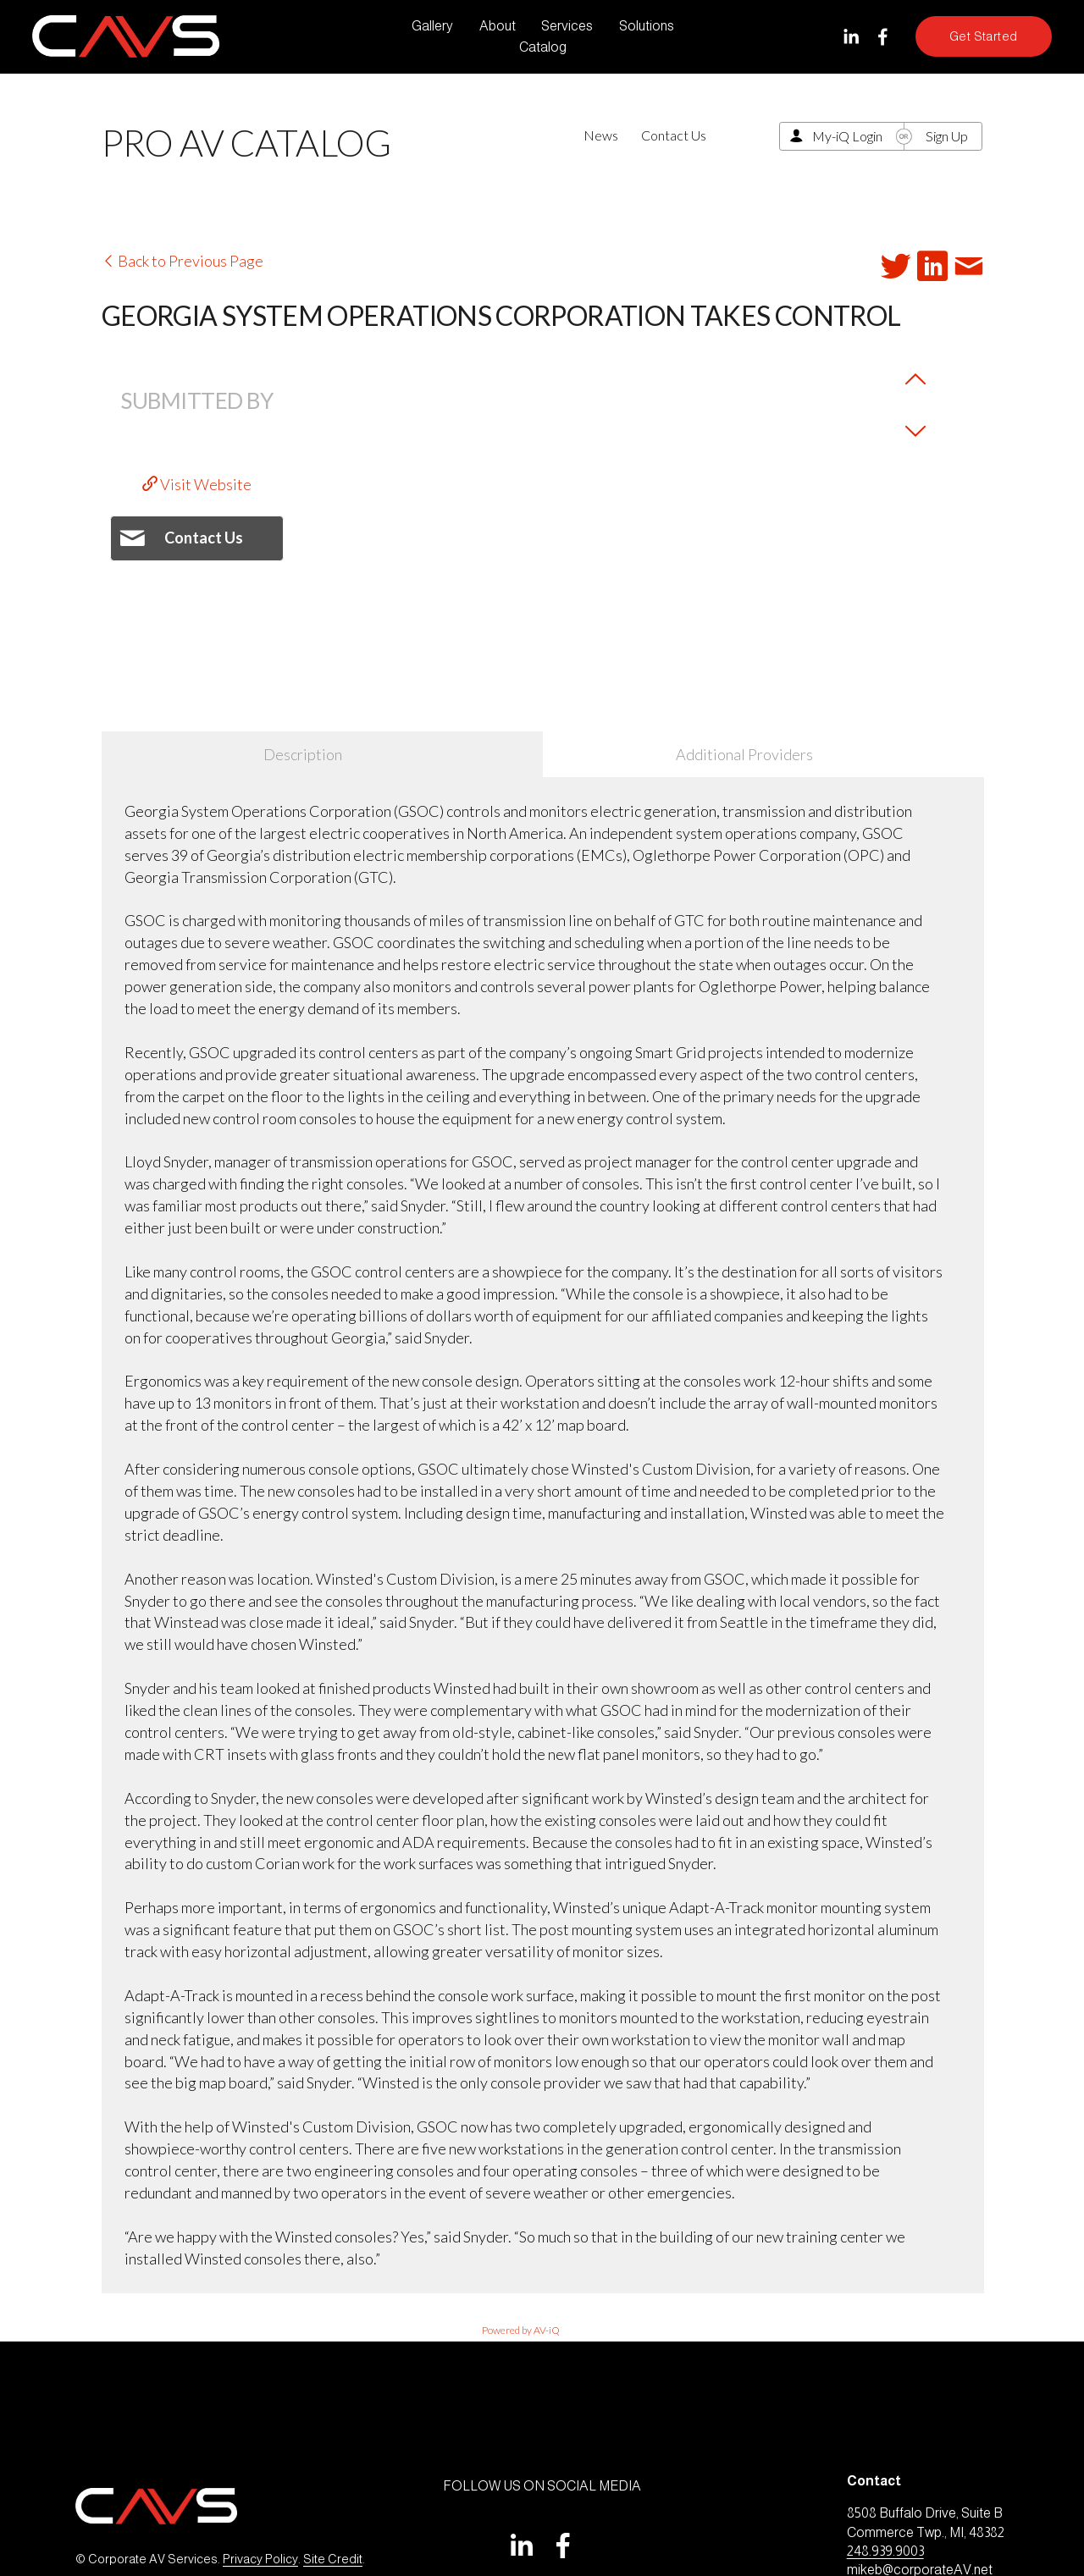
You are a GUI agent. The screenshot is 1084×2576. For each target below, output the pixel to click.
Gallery (432, 26)
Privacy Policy (260, 2559)
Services (567, 26)
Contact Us (673, 135)
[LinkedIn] (850, 36)
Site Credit (332, 2559)
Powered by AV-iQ (521, 2330)
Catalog (543, 47)
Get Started (983, 36)
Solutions (646, 26)
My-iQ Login (847, 136)
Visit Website (197, 484)
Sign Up (947, 136)
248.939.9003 (885, 2551)
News (600, 135)
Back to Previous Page (182, 260)
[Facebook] (882, 36)
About (497, 26)
